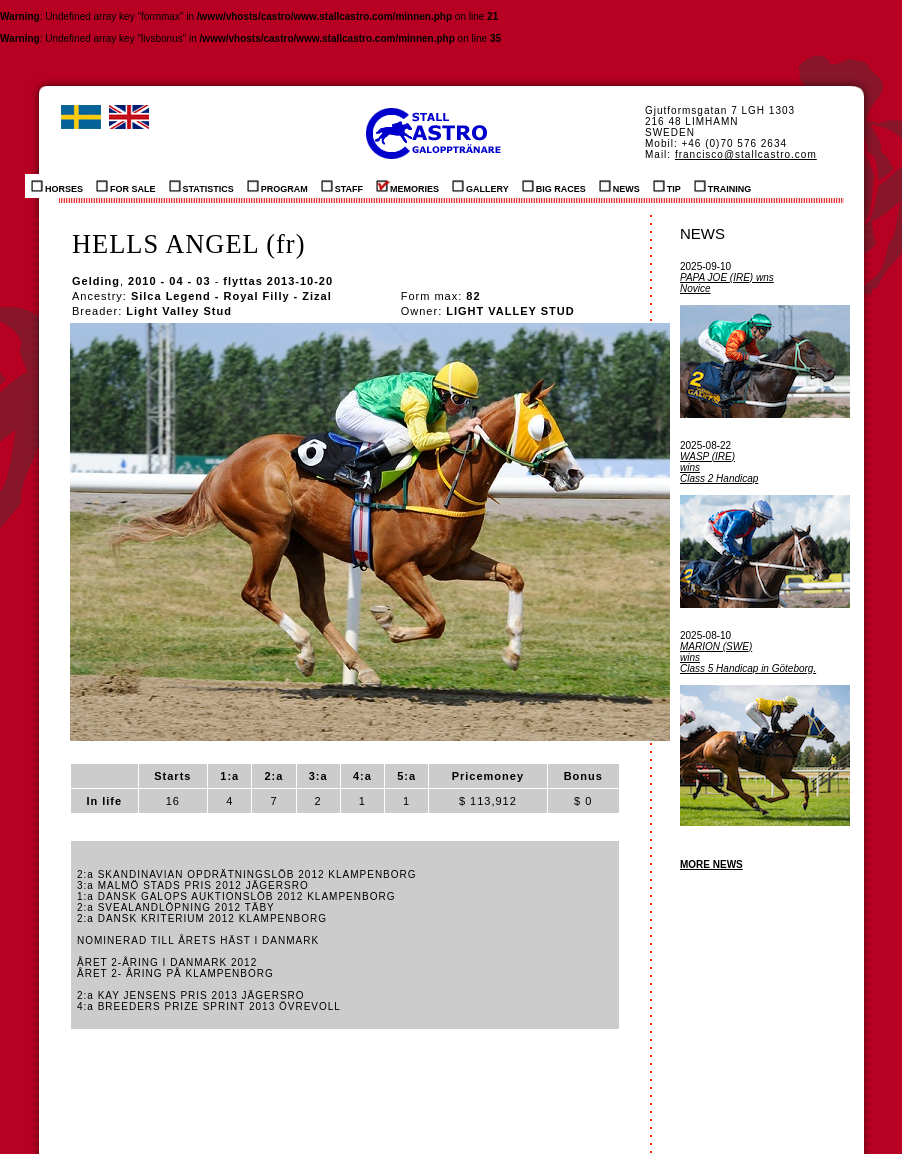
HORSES (57, 186)
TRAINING (723, 186)
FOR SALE (126, 186)
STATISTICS (201, 186)
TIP (667, 186)
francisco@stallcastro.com (746, 154)
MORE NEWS (711, 864)
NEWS (619, 186)
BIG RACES (554, 186)
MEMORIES (407, 186)
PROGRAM (277, 186)
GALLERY (480, 186)
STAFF (342, 186)
